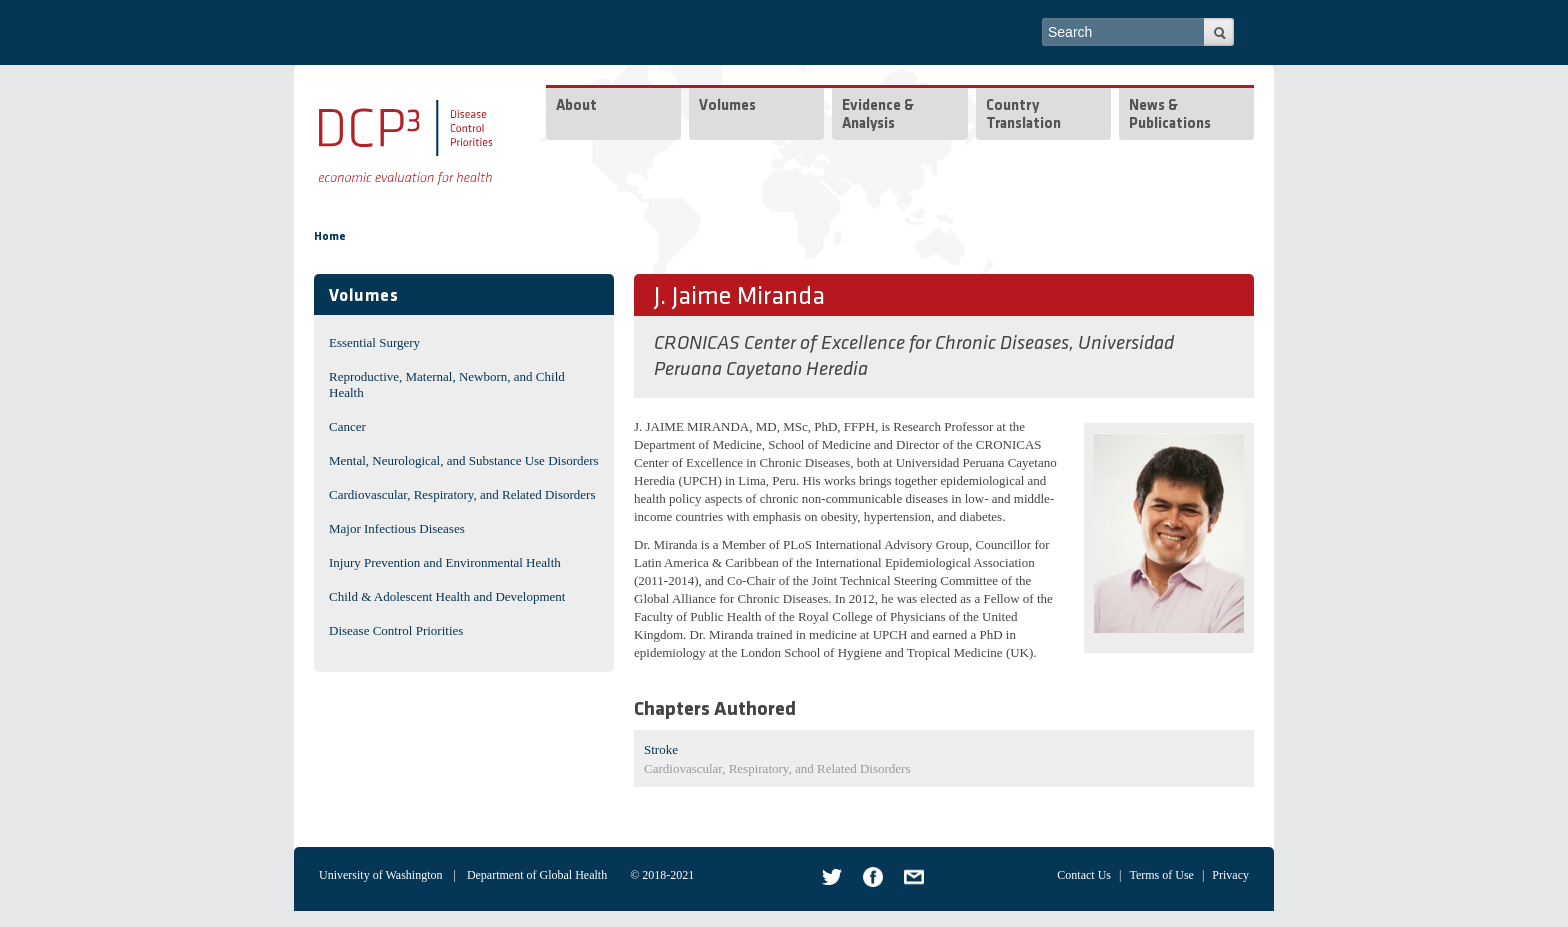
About (576, 106)
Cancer (347, 426)
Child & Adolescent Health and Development (447, 596)
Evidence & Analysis (878, 115)
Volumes (727, 106)
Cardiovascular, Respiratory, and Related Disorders (462, 494)
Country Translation (1023, 115)
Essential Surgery (374, 342)
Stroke (661, 749)
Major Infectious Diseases (397, 528)
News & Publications (1170, 115)
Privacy (1230, 875)
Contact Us (1084, 875)
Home (330, 237)
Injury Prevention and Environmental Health (445, 562)
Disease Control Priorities (396, 630)
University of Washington (380, 875)
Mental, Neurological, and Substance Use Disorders (464, 460)
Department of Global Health (537, 875)
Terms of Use (1161, 875)
